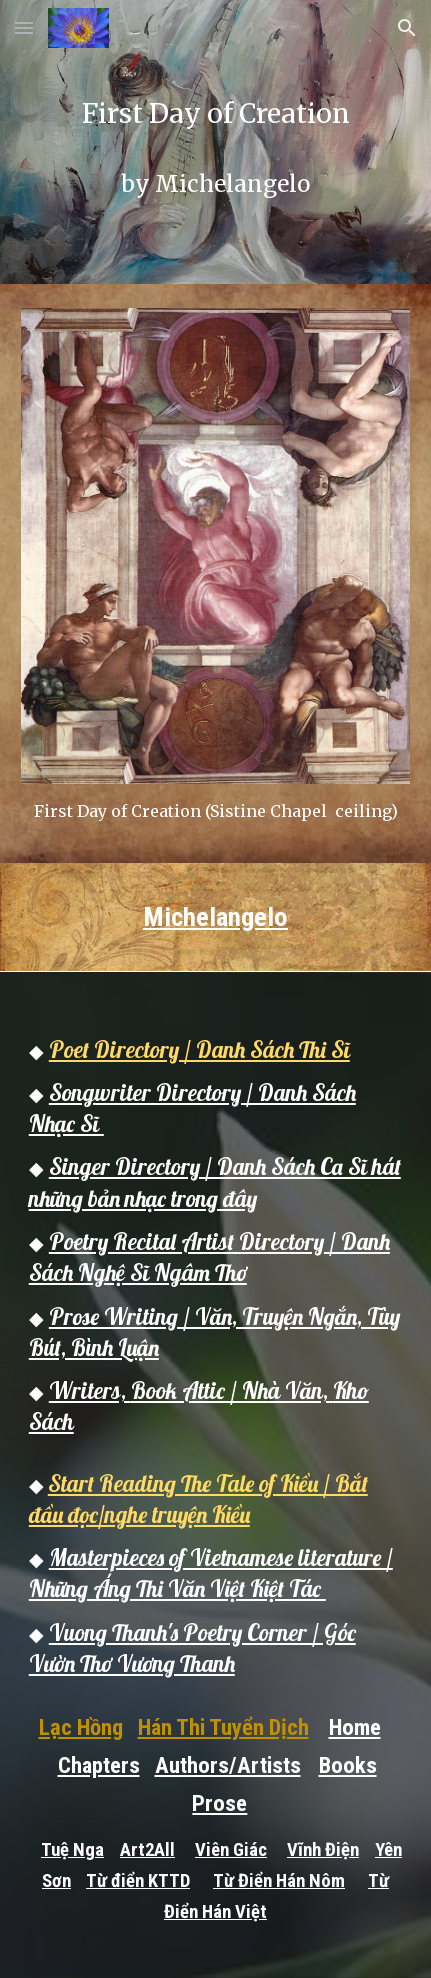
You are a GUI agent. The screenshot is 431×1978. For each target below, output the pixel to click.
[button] (24, 27)
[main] (215, 142)
